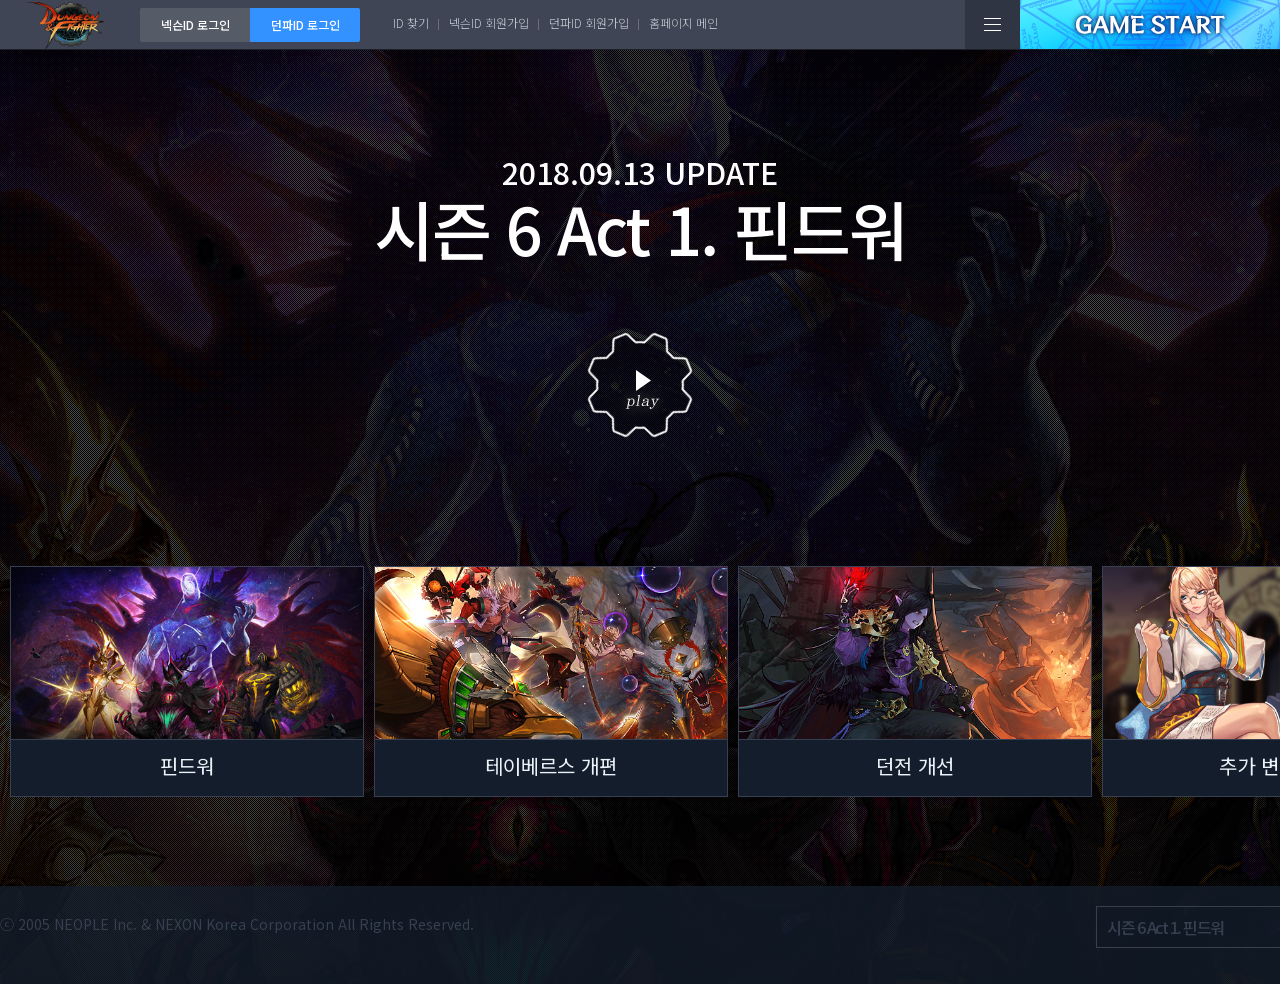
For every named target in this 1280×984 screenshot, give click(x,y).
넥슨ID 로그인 (195, 24)
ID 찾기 (411, 22)
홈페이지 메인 (683, 22)
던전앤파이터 (70, 24)
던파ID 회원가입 (589, 22)
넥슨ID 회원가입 (489, 22)
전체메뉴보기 (992, 24)
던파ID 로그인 (305, 24)
